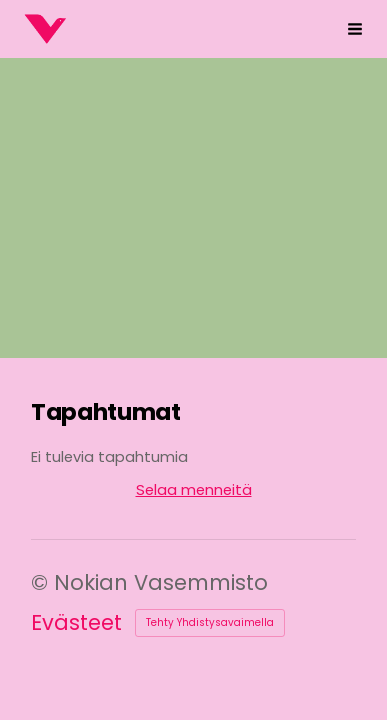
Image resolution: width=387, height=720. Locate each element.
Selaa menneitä (194, 490)
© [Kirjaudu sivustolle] (42, 582)
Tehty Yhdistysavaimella (210, 622)
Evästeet (76, 622)
